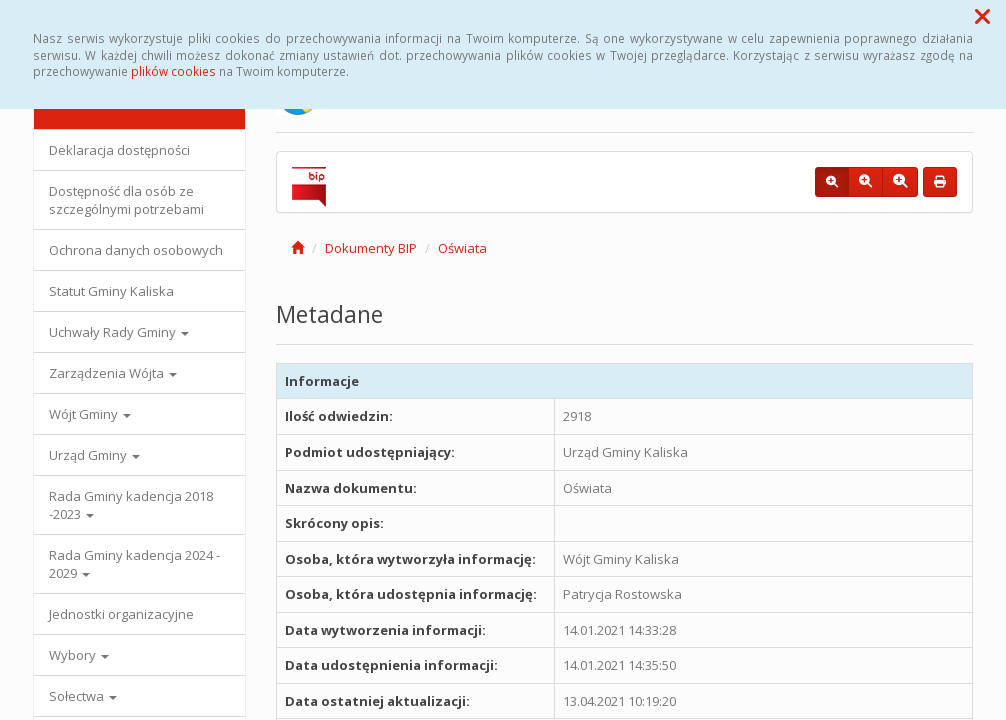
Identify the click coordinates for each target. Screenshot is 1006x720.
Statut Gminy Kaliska (111, 291)
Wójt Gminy (90, 414)
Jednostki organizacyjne (121, 614)
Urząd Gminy (94, 455)
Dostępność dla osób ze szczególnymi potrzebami (126, 200)
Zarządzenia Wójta (113, 373)
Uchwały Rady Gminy (119, 332)
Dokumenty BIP (371, 248)
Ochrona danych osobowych (136, 250)
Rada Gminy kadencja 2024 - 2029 (134, 564)
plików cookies (173, 71)
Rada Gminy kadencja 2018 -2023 (131, 505)
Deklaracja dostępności (119, 150)
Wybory (79, 655)
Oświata (462, 248)
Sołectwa (83, 696)
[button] (982, 16)
